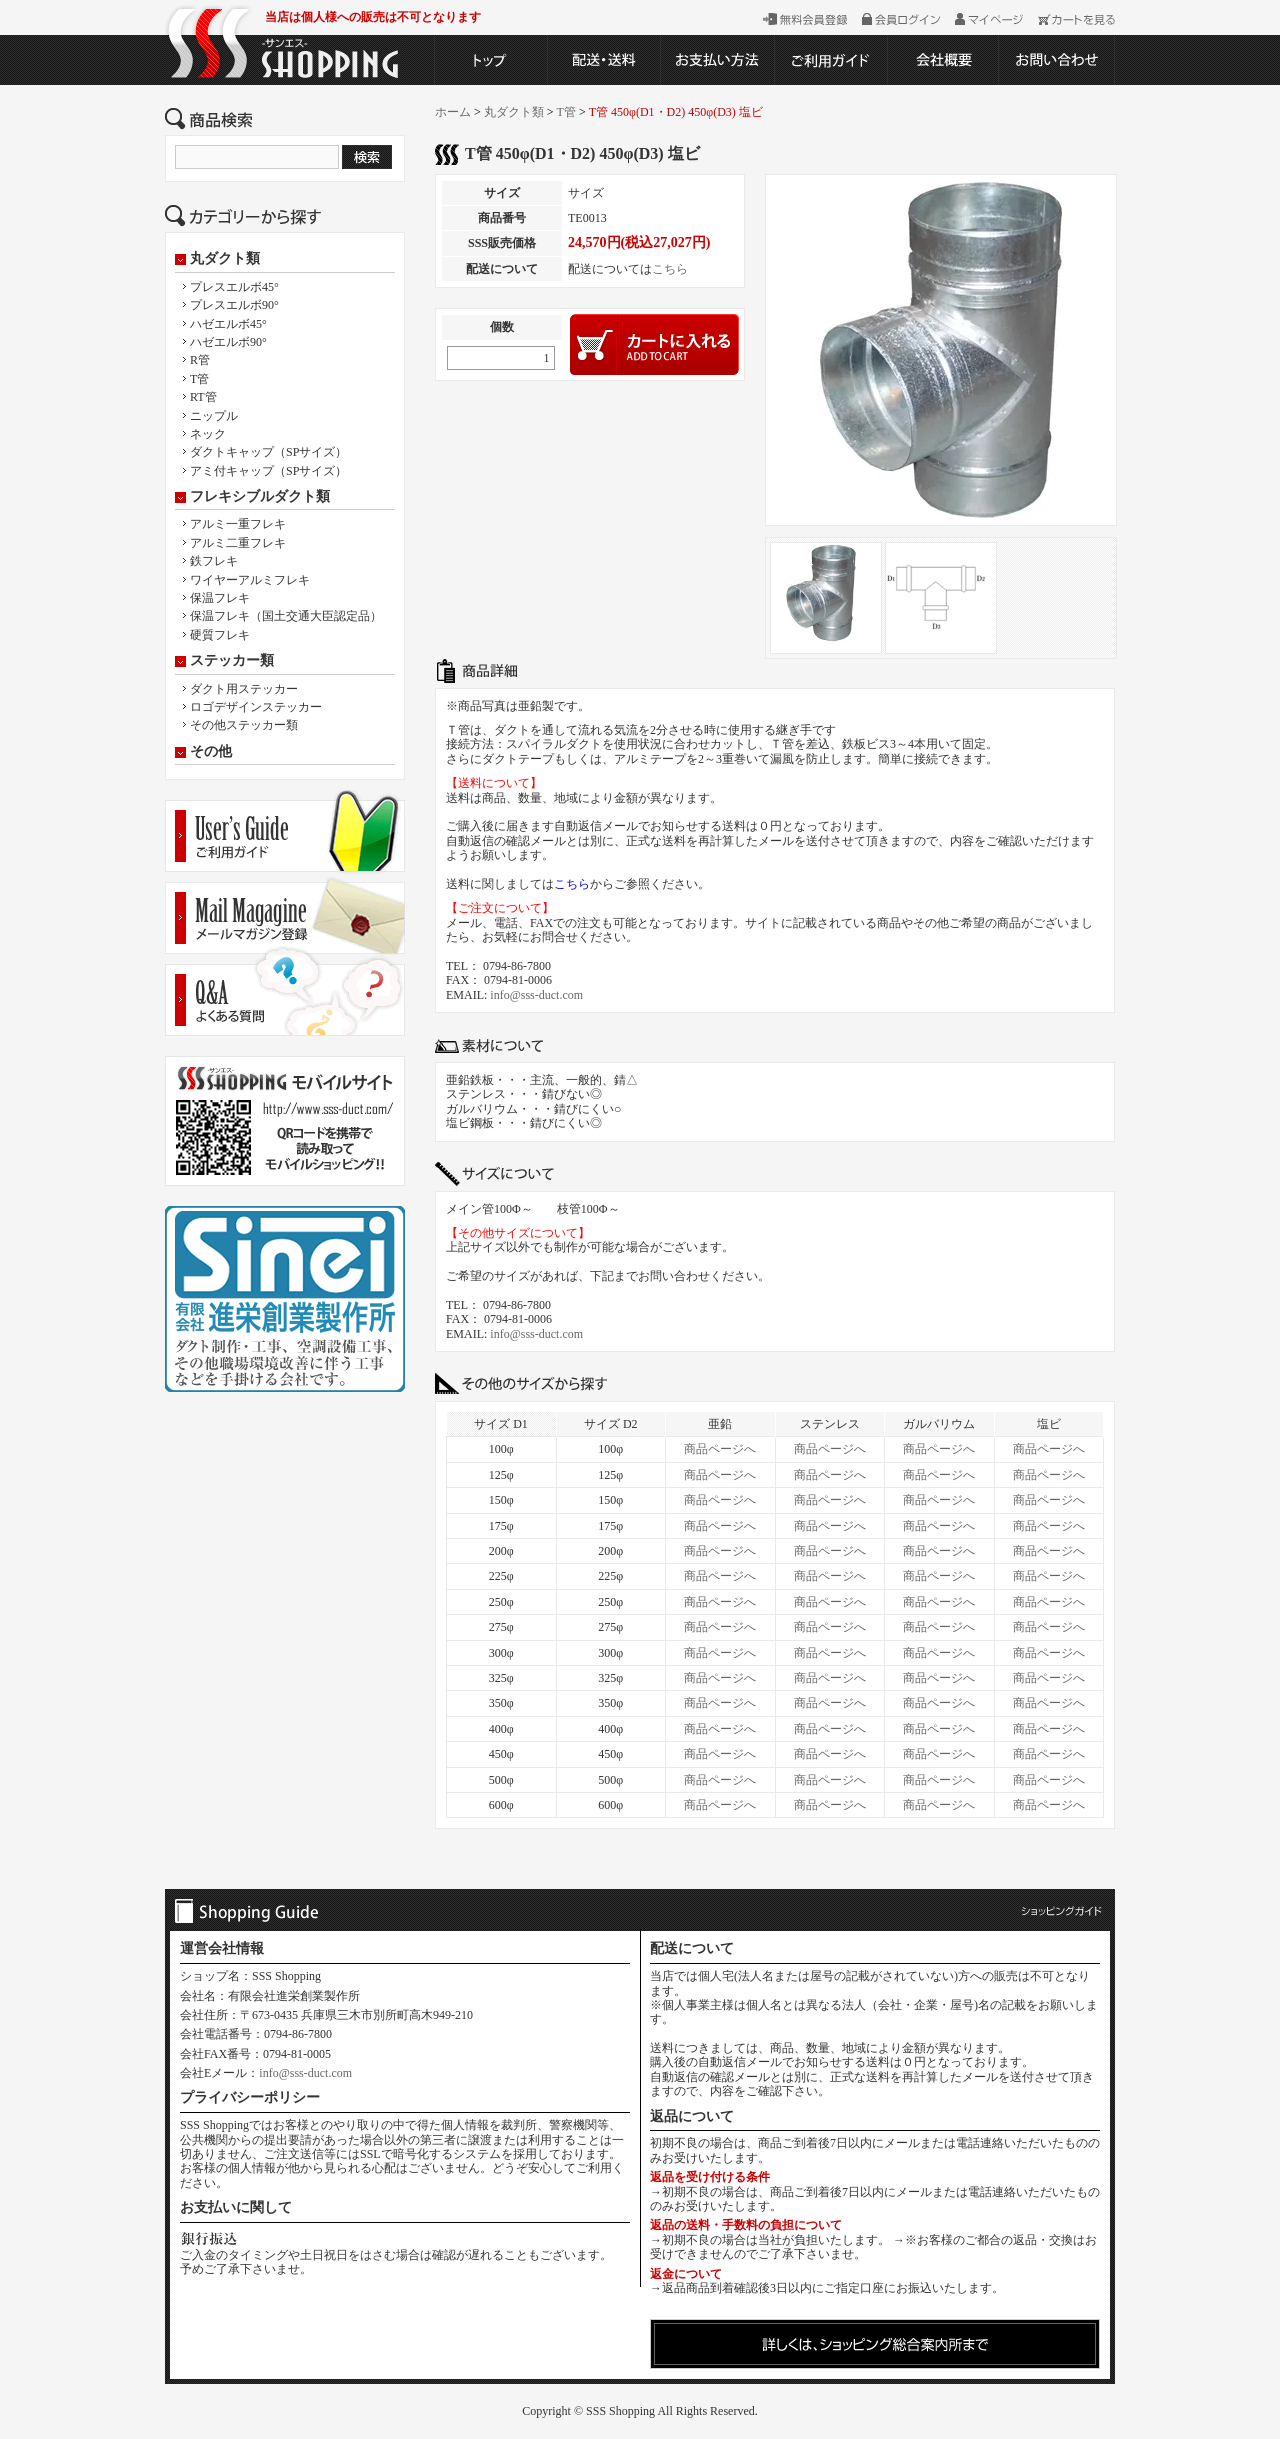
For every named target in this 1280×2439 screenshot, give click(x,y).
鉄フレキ (214, 561)
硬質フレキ (220, 635)
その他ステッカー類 (244, 725)
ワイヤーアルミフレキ (250, 580)
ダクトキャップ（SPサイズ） (268, 452)
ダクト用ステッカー (244, 689)
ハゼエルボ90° (228, 342)
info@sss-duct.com (536, 995)
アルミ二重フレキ (238, 543)
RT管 (203, 397)
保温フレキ (220, 598)
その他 (211, 752)
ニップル (214, 416)
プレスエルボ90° (234, 305)
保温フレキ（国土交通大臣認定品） (286, 616)
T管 (199, 379)
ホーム (453, 112)
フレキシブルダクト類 (260, 497)
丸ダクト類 (225, 259)
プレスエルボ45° (234, 287)
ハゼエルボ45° (228, 324)
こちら (670, 269)
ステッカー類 (232, 661)
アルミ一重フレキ (238, 524)
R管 (200, 360)
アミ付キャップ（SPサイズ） (268, 471)
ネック (208, 434)
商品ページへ (720, 1449)
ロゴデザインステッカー (256, 707)
